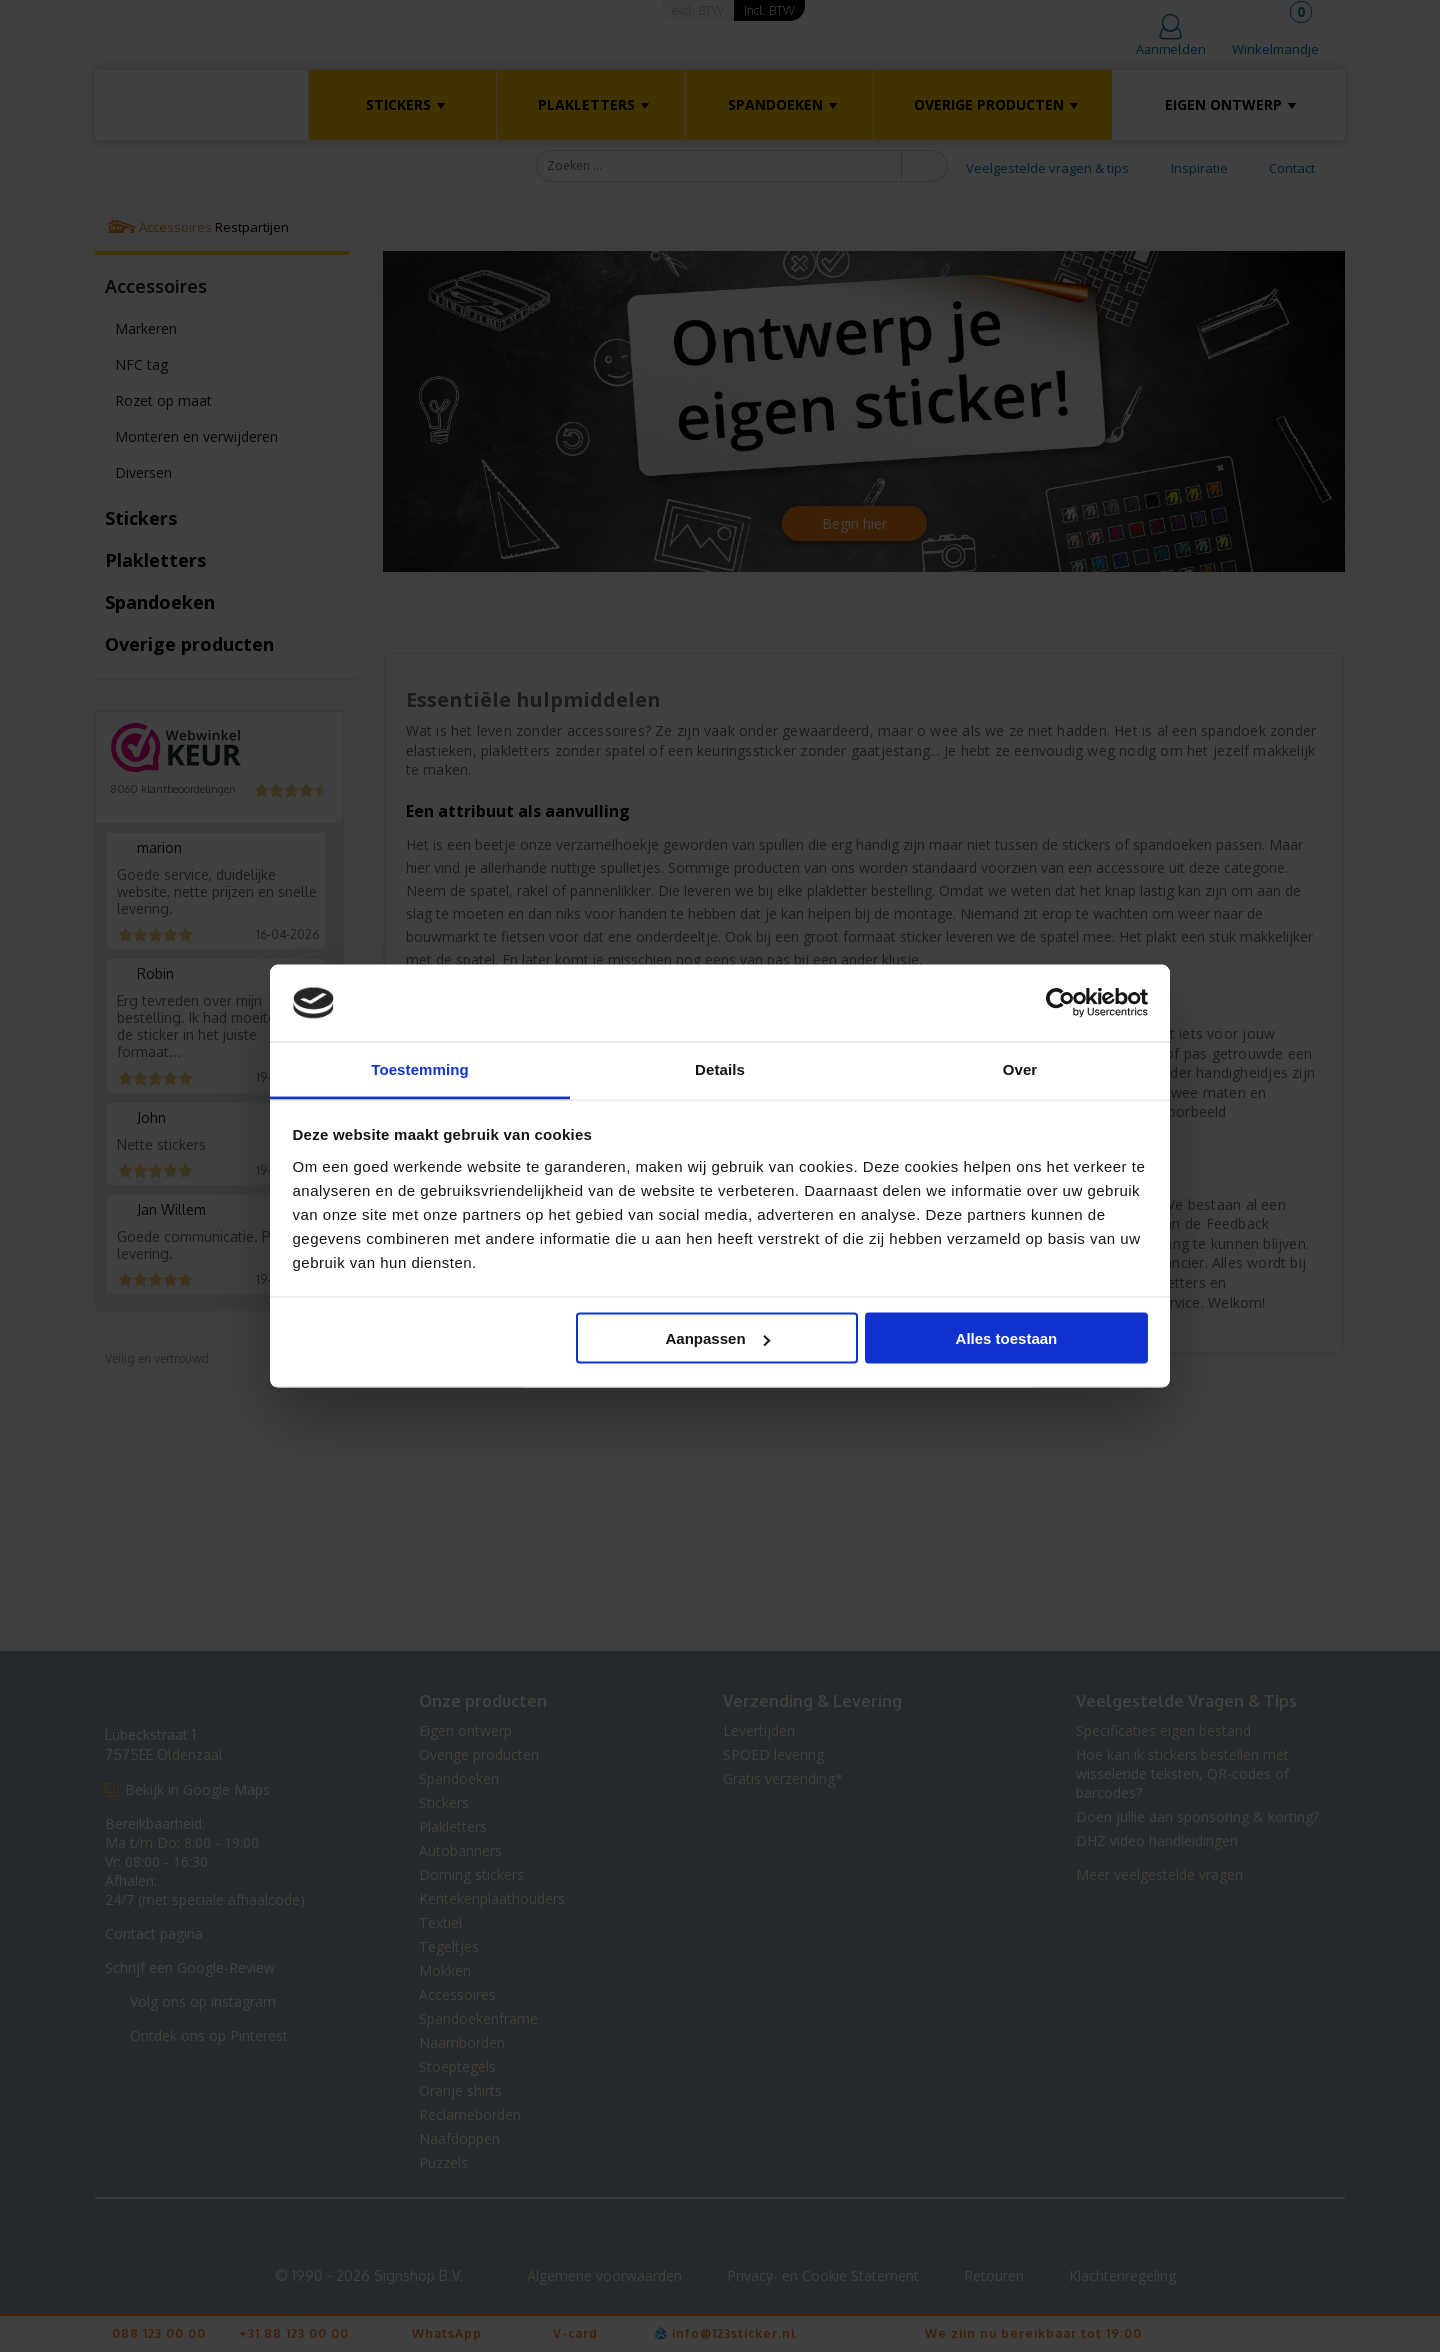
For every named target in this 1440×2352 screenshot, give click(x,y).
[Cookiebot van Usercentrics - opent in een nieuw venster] (1060, 1003)
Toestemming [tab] (420, 1068)
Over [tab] (1020, 1068)
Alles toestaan (1007, 1338)
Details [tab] (720, 1068)
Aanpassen (718, 1338)
